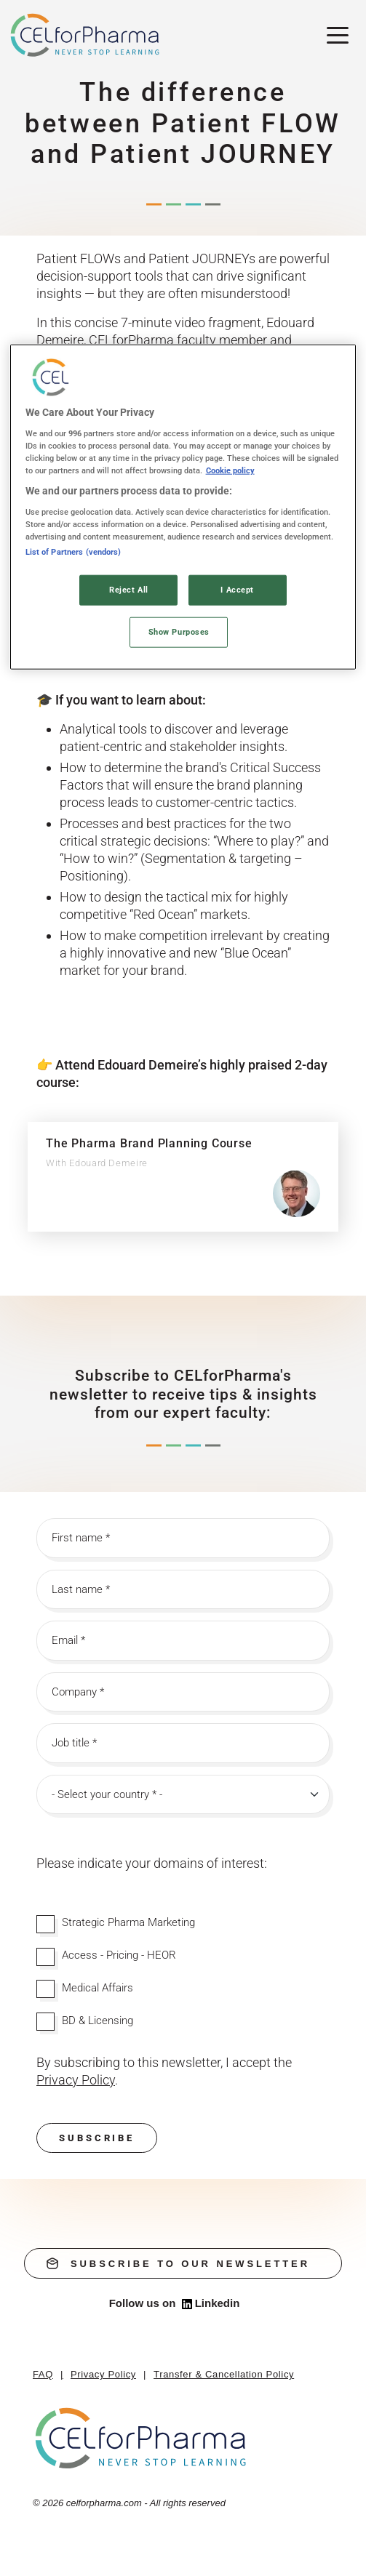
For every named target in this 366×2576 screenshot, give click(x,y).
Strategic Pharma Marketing (128, 1922)
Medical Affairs (97, 1987)
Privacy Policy (103, 2374)
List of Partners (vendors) (73, 552)
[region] (183, 507)
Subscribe (97, 2137)
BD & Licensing (97, 2020)
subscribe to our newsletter (178, 2263)
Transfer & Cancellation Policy (224, 2374)
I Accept (237, 590)
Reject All (128, 590)
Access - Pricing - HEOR (119, 1955)
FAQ (43, 2374)
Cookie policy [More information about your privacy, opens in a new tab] (230, 470)
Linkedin (211, 2303)
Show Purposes (179, 632)
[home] (141, 2437)
